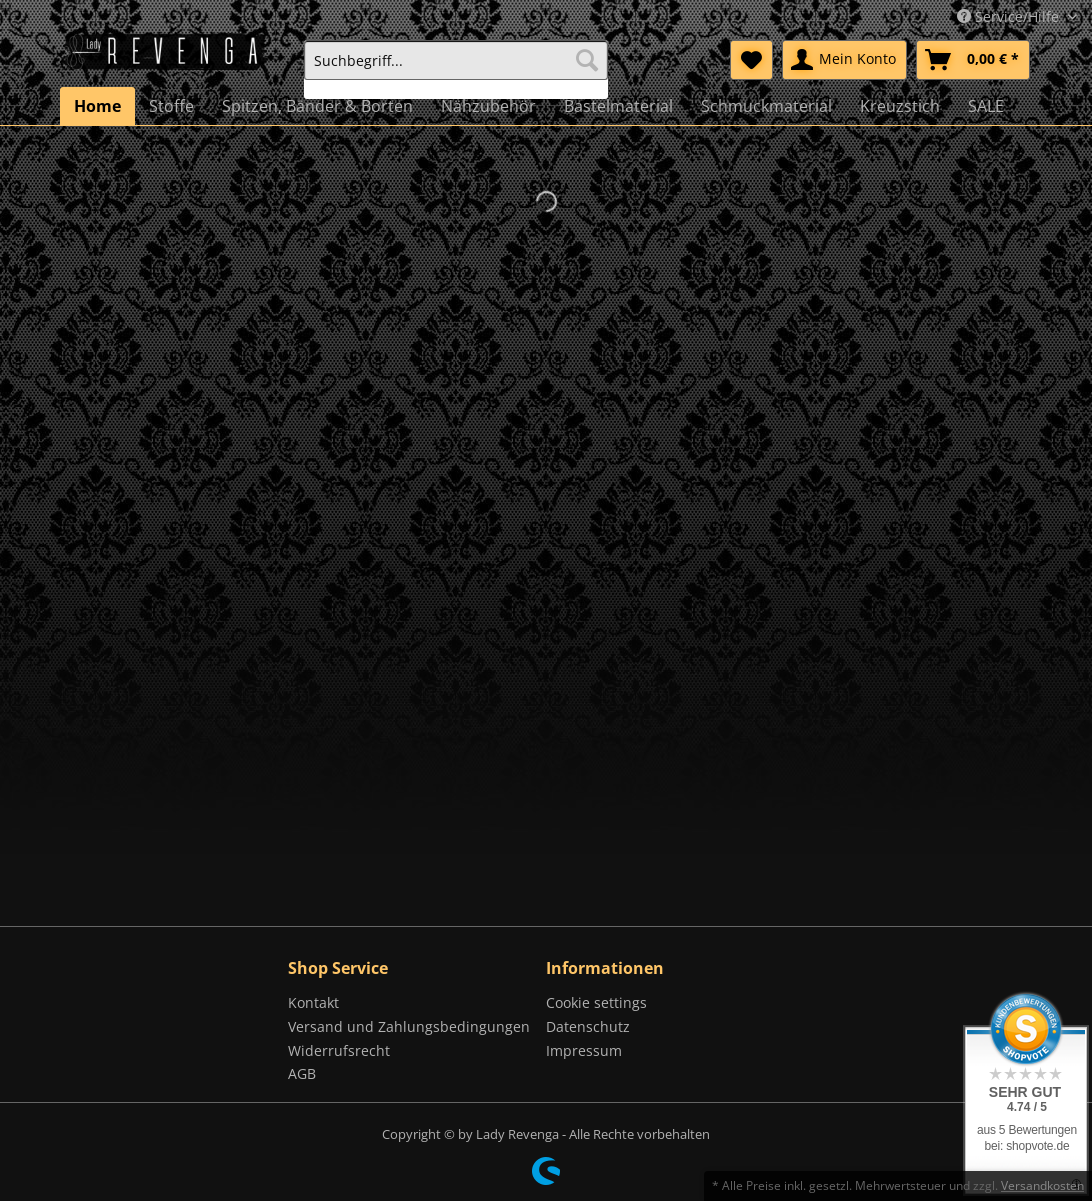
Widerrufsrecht (339, 1050)
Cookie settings (596, 1002)
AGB (302, 1073)
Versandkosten (1042, 1185)
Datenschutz (588, 1026)
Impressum (584, 1050)
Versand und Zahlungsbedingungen (409, 1026)
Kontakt (313, 1002)
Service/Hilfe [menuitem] (1010, 16)
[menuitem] (456, 69)
